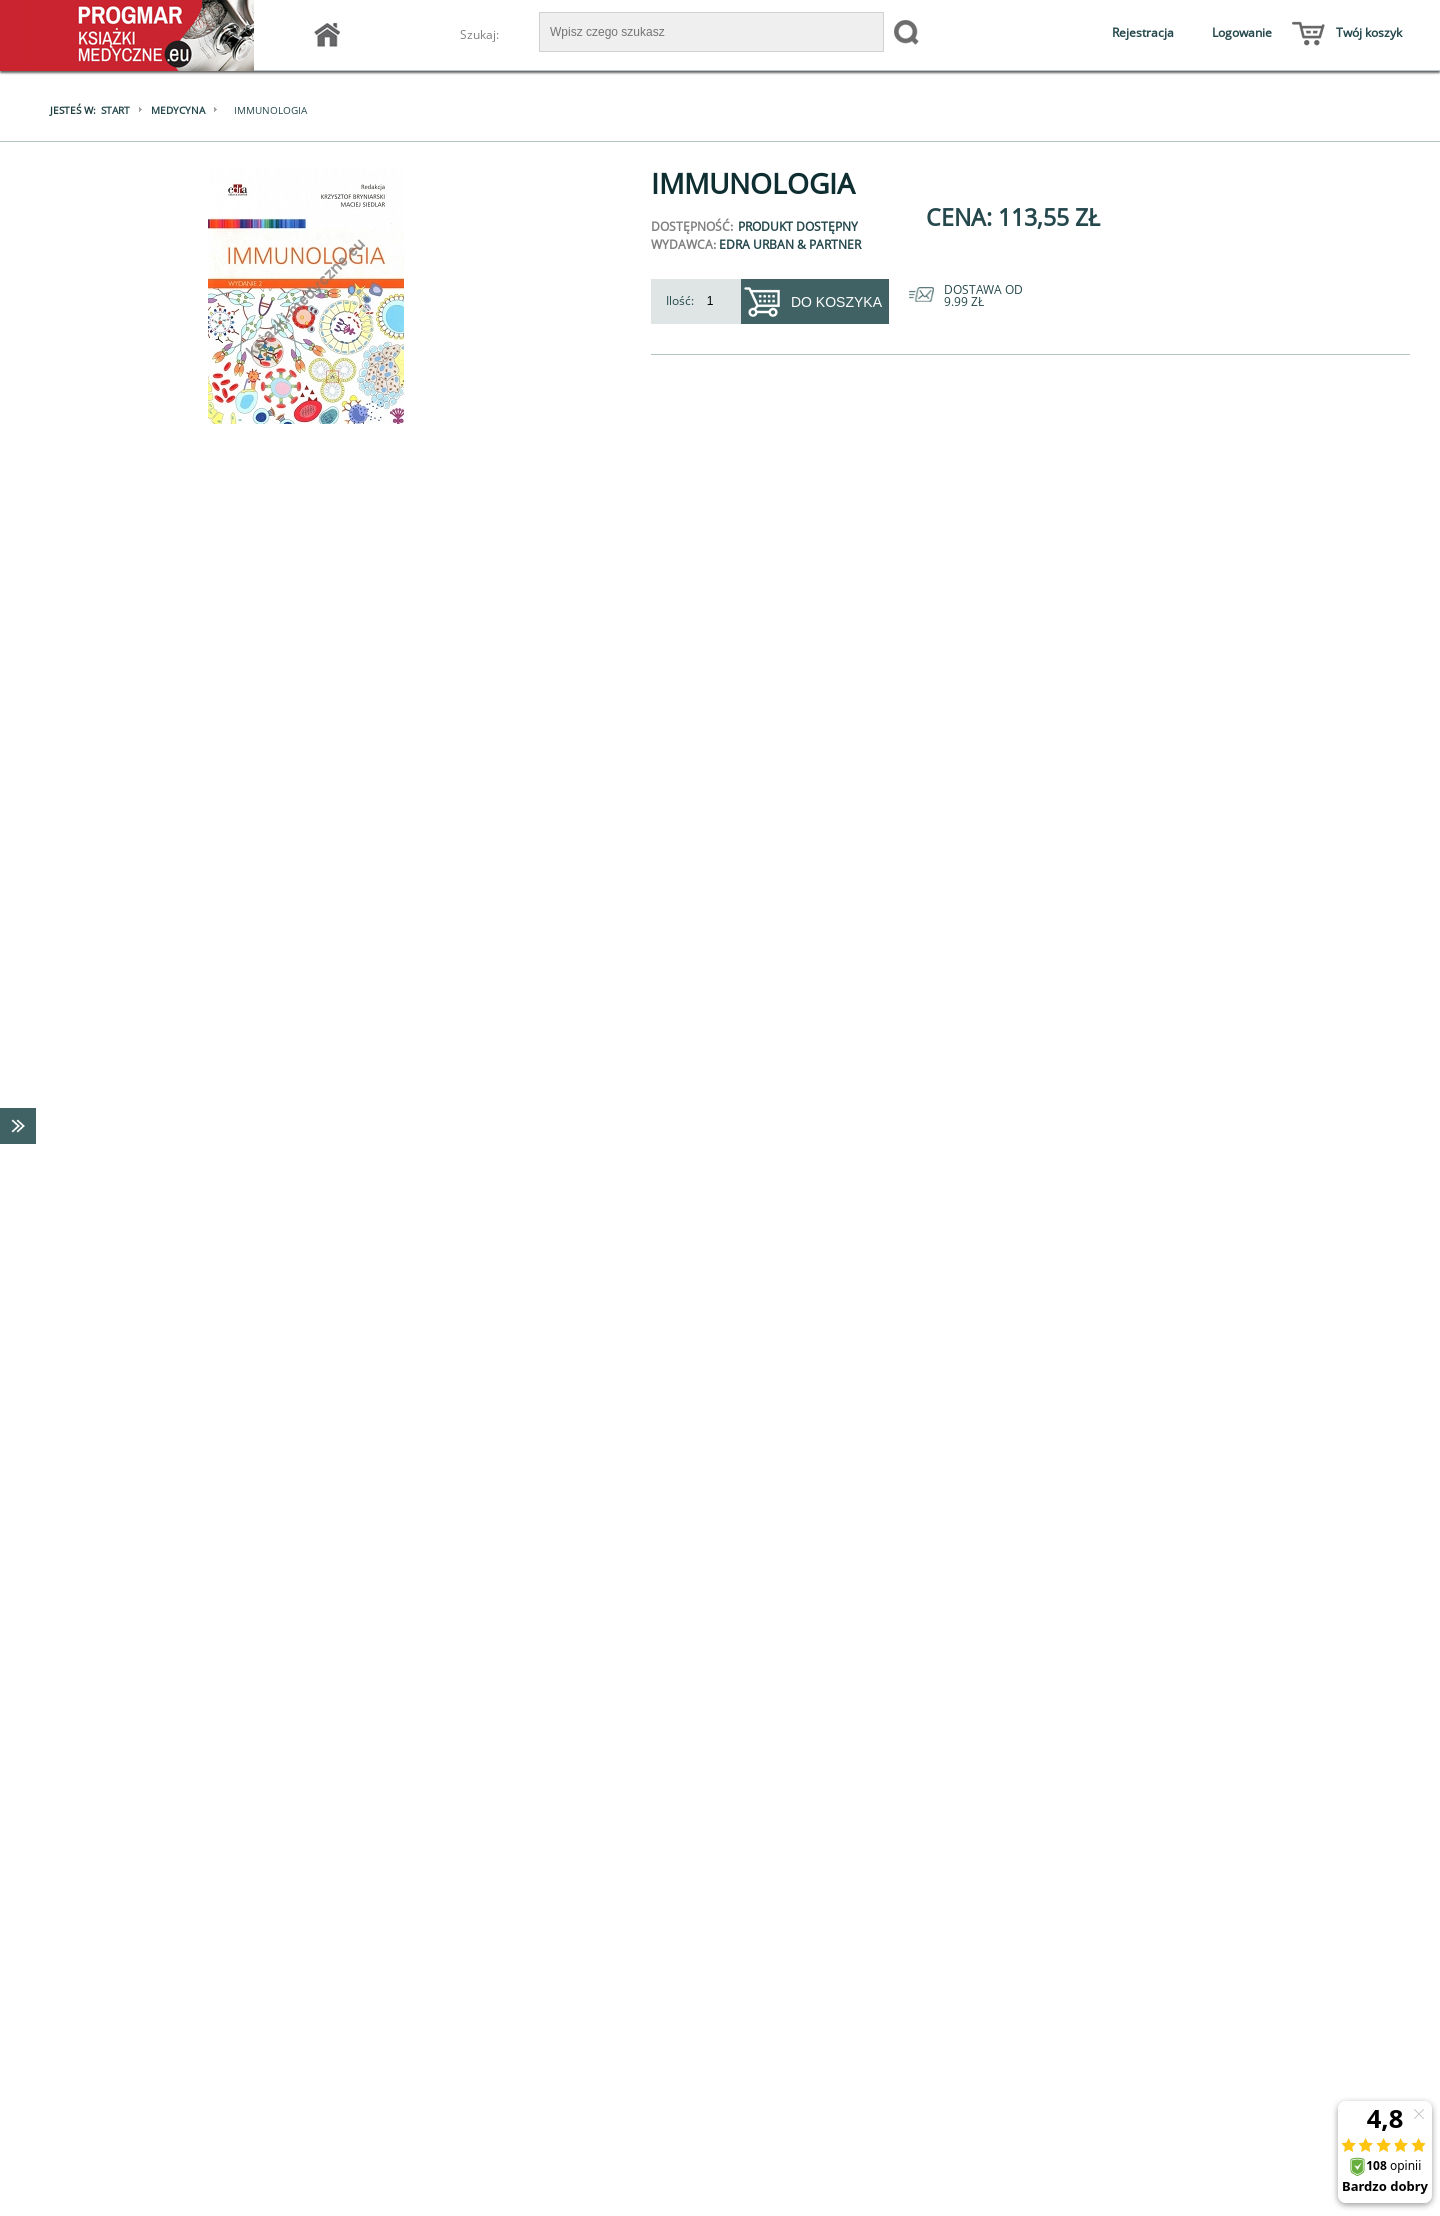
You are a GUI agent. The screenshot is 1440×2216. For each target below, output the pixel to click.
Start (115, 110)
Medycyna (178, 110)
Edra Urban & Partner (790, 244)
